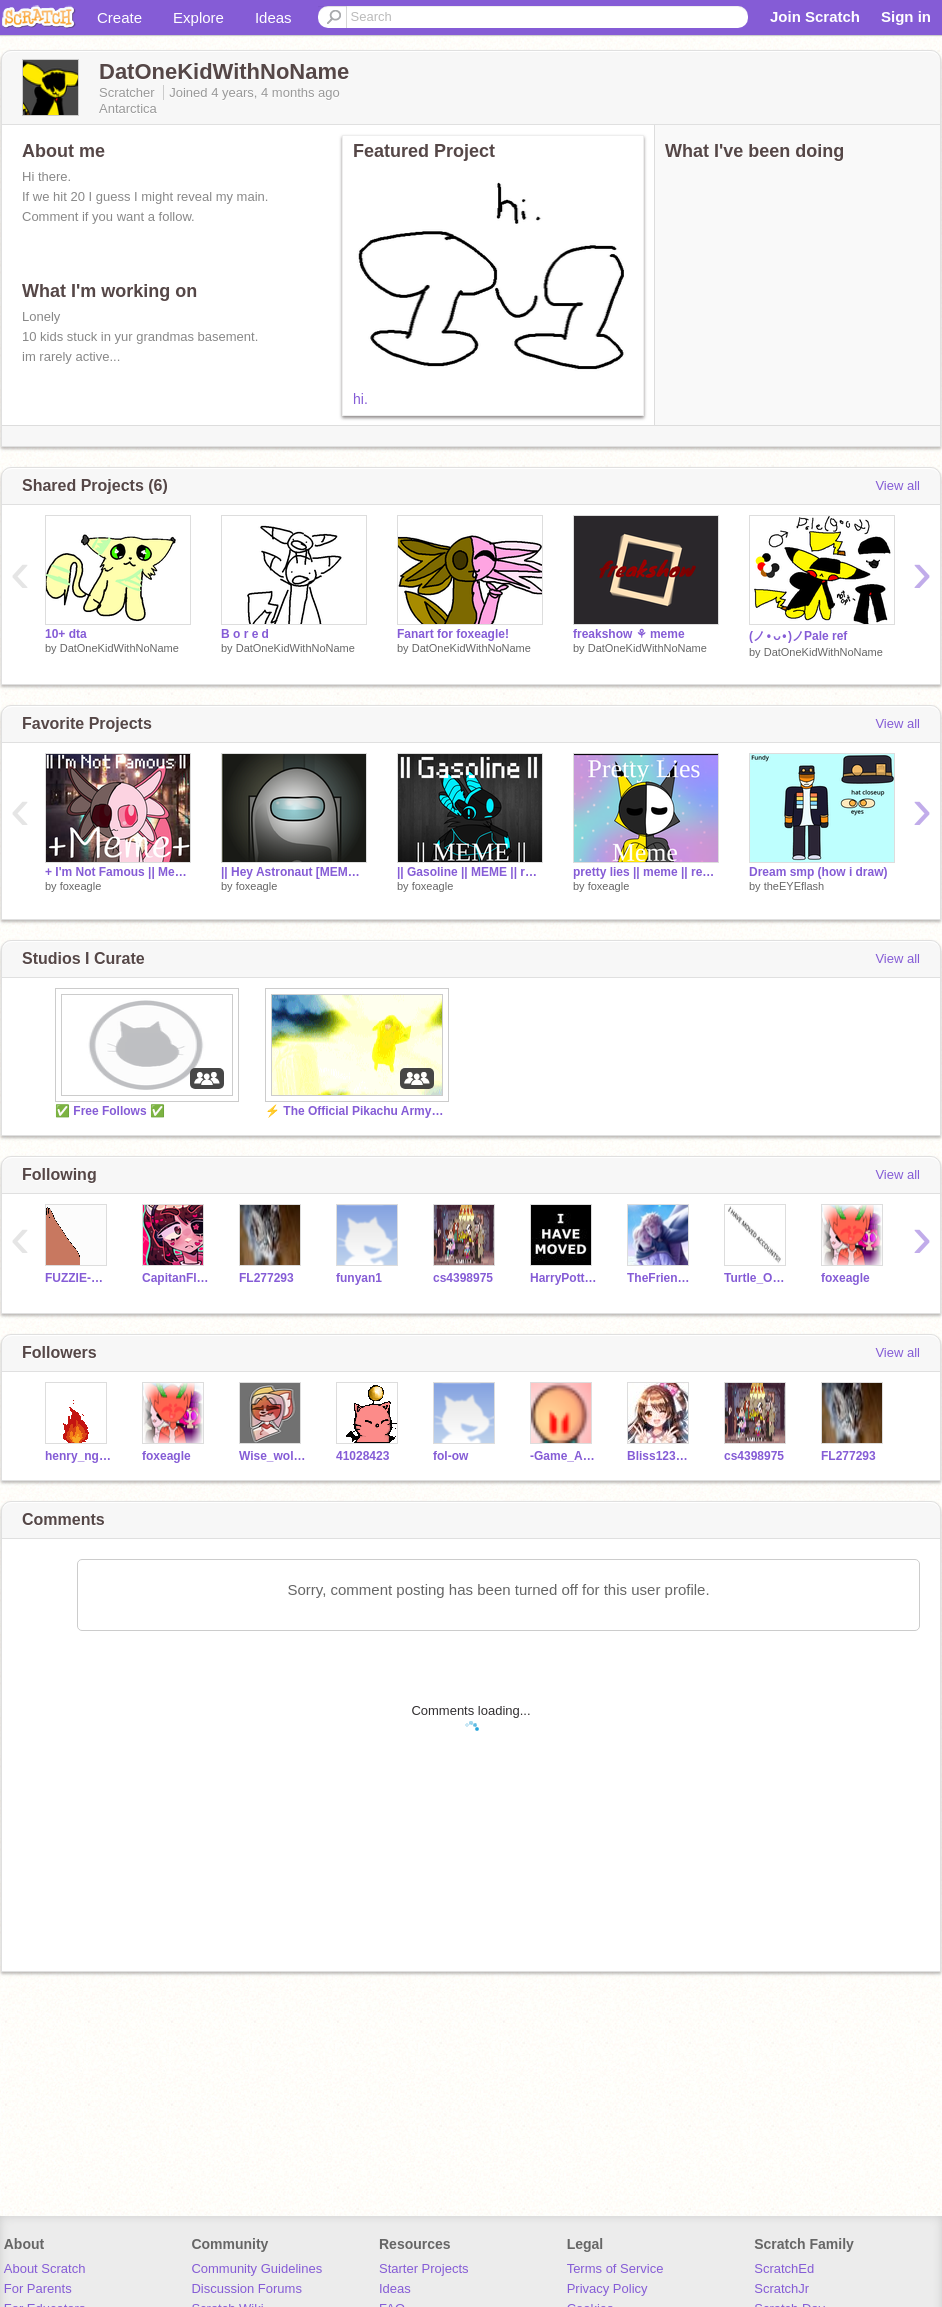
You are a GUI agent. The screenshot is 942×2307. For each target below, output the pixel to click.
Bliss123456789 (660, 1456)
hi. (360, 399)
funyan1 (359, 1278)
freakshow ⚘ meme (629, 634)
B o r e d (245, 634)
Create (119, 17)
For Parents (38, 2288)
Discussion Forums (246, 2288)
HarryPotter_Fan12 (563, 1278)
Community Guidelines (256, 2268)
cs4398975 (463, 1278)
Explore (198, 17)
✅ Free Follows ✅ (110, 1111)
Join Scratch (815, 16)
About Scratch (45, 2268)
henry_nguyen (78, 1456)
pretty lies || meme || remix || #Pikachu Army (646, 872)
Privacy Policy (607, 2288)
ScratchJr (781, 2288)
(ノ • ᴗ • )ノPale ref (798, 636)
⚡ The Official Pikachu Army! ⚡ (355, 1111)
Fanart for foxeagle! (453, 634)
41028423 (362, 1456)
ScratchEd (784, 2268)
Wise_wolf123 (272, 1456)
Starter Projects (424, 2268)
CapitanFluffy (175, 1278)
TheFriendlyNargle (660, 1278)
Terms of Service (615, 2268)
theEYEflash (794, 886)
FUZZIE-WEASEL (78, 1278)
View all (897, 485)
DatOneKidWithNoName (119, 648)
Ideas (273, 17)
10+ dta (66, 634)
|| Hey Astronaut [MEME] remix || (294, 872)
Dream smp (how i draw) (818, 872)
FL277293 (266, 1278)
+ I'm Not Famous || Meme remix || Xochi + (118, 872)
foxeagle (81, 886)
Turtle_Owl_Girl (757, 1278)
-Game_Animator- (563, 1456)
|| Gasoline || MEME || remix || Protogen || (470, 872)
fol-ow (450, 1456)
